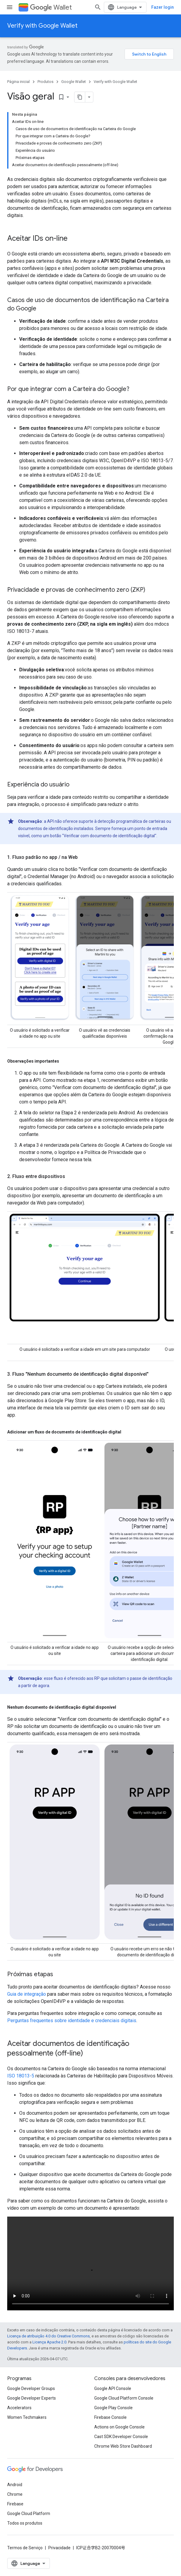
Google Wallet (73, 81)
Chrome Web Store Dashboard (123, 2446)
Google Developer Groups (31, 2388)
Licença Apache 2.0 (49, 2342)
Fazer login (162, 7)
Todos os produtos (24, 2523)
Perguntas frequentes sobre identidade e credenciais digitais (71, 2020)
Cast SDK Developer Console (121, 2436)
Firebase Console (110, 2417)
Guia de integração (26, 1994)
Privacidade (59, 2547)
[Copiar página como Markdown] (79, 97)
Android (14, 2484)
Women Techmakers (27, 2417)
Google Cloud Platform (28, 2513)
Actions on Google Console (119, 2427)
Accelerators (19, 2407)
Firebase (15, 2503)
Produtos (45, 81)
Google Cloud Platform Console (123, 2398)
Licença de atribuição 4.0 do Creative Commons (48, 2336)
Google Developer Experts (31, 2398)
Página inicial (18, 81)
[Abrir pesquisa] (97, 7)
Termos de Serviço (25, 2547)
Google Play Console (113, 2407)
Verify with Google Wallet (42, 25)
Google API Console (112, 2388)
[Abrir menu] (10, 7)
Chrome (15, 2494)
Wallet (51, 7)
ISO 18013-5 (20, 2076)
